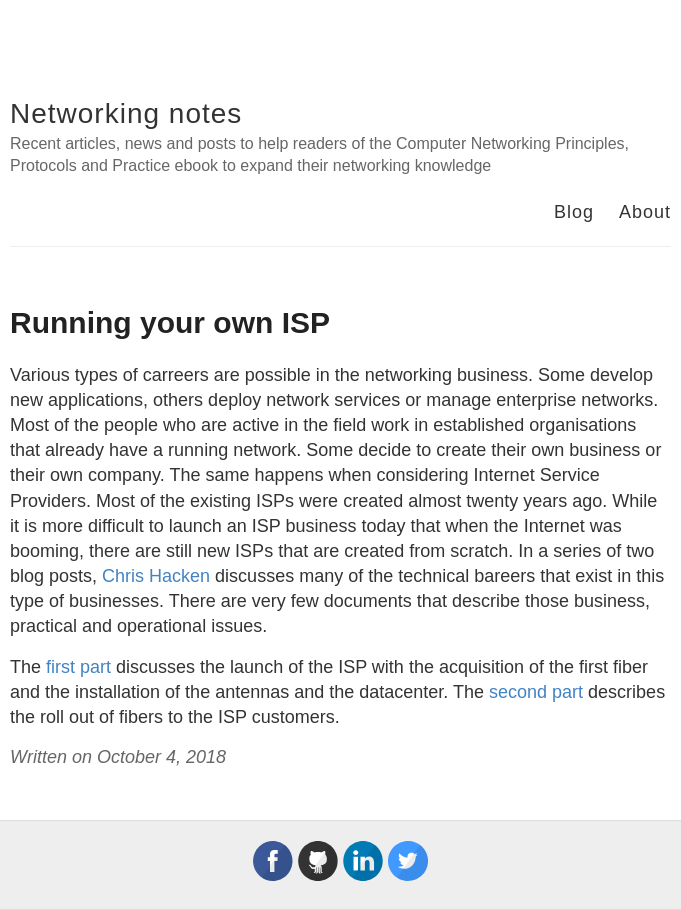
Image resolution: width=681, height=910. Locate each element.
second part (536, 692)
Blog (574, 212)
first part (78, 667)
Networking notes (126, 113)
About (645, 212)
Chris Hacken (156, 576)
